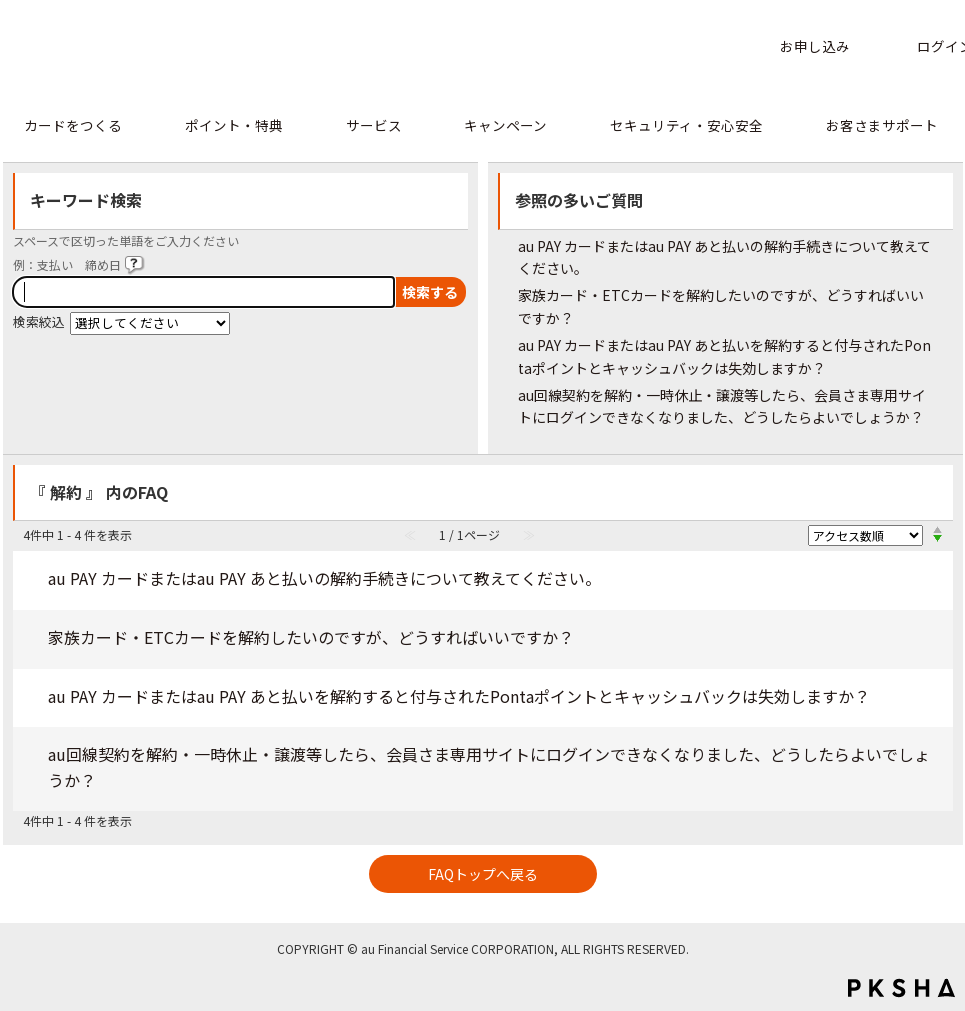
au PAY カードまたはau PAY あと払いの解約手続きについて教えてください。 (324, 578)
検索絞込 (39, 321)
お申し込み (815, 46)
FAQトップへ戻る (483, 874)
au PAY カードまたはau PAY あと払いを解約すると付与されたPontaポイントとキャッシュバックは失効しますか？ (459, 696)
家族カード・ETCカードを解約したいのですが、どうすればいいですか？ (311, 637)
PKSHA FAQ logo (901, 988)
